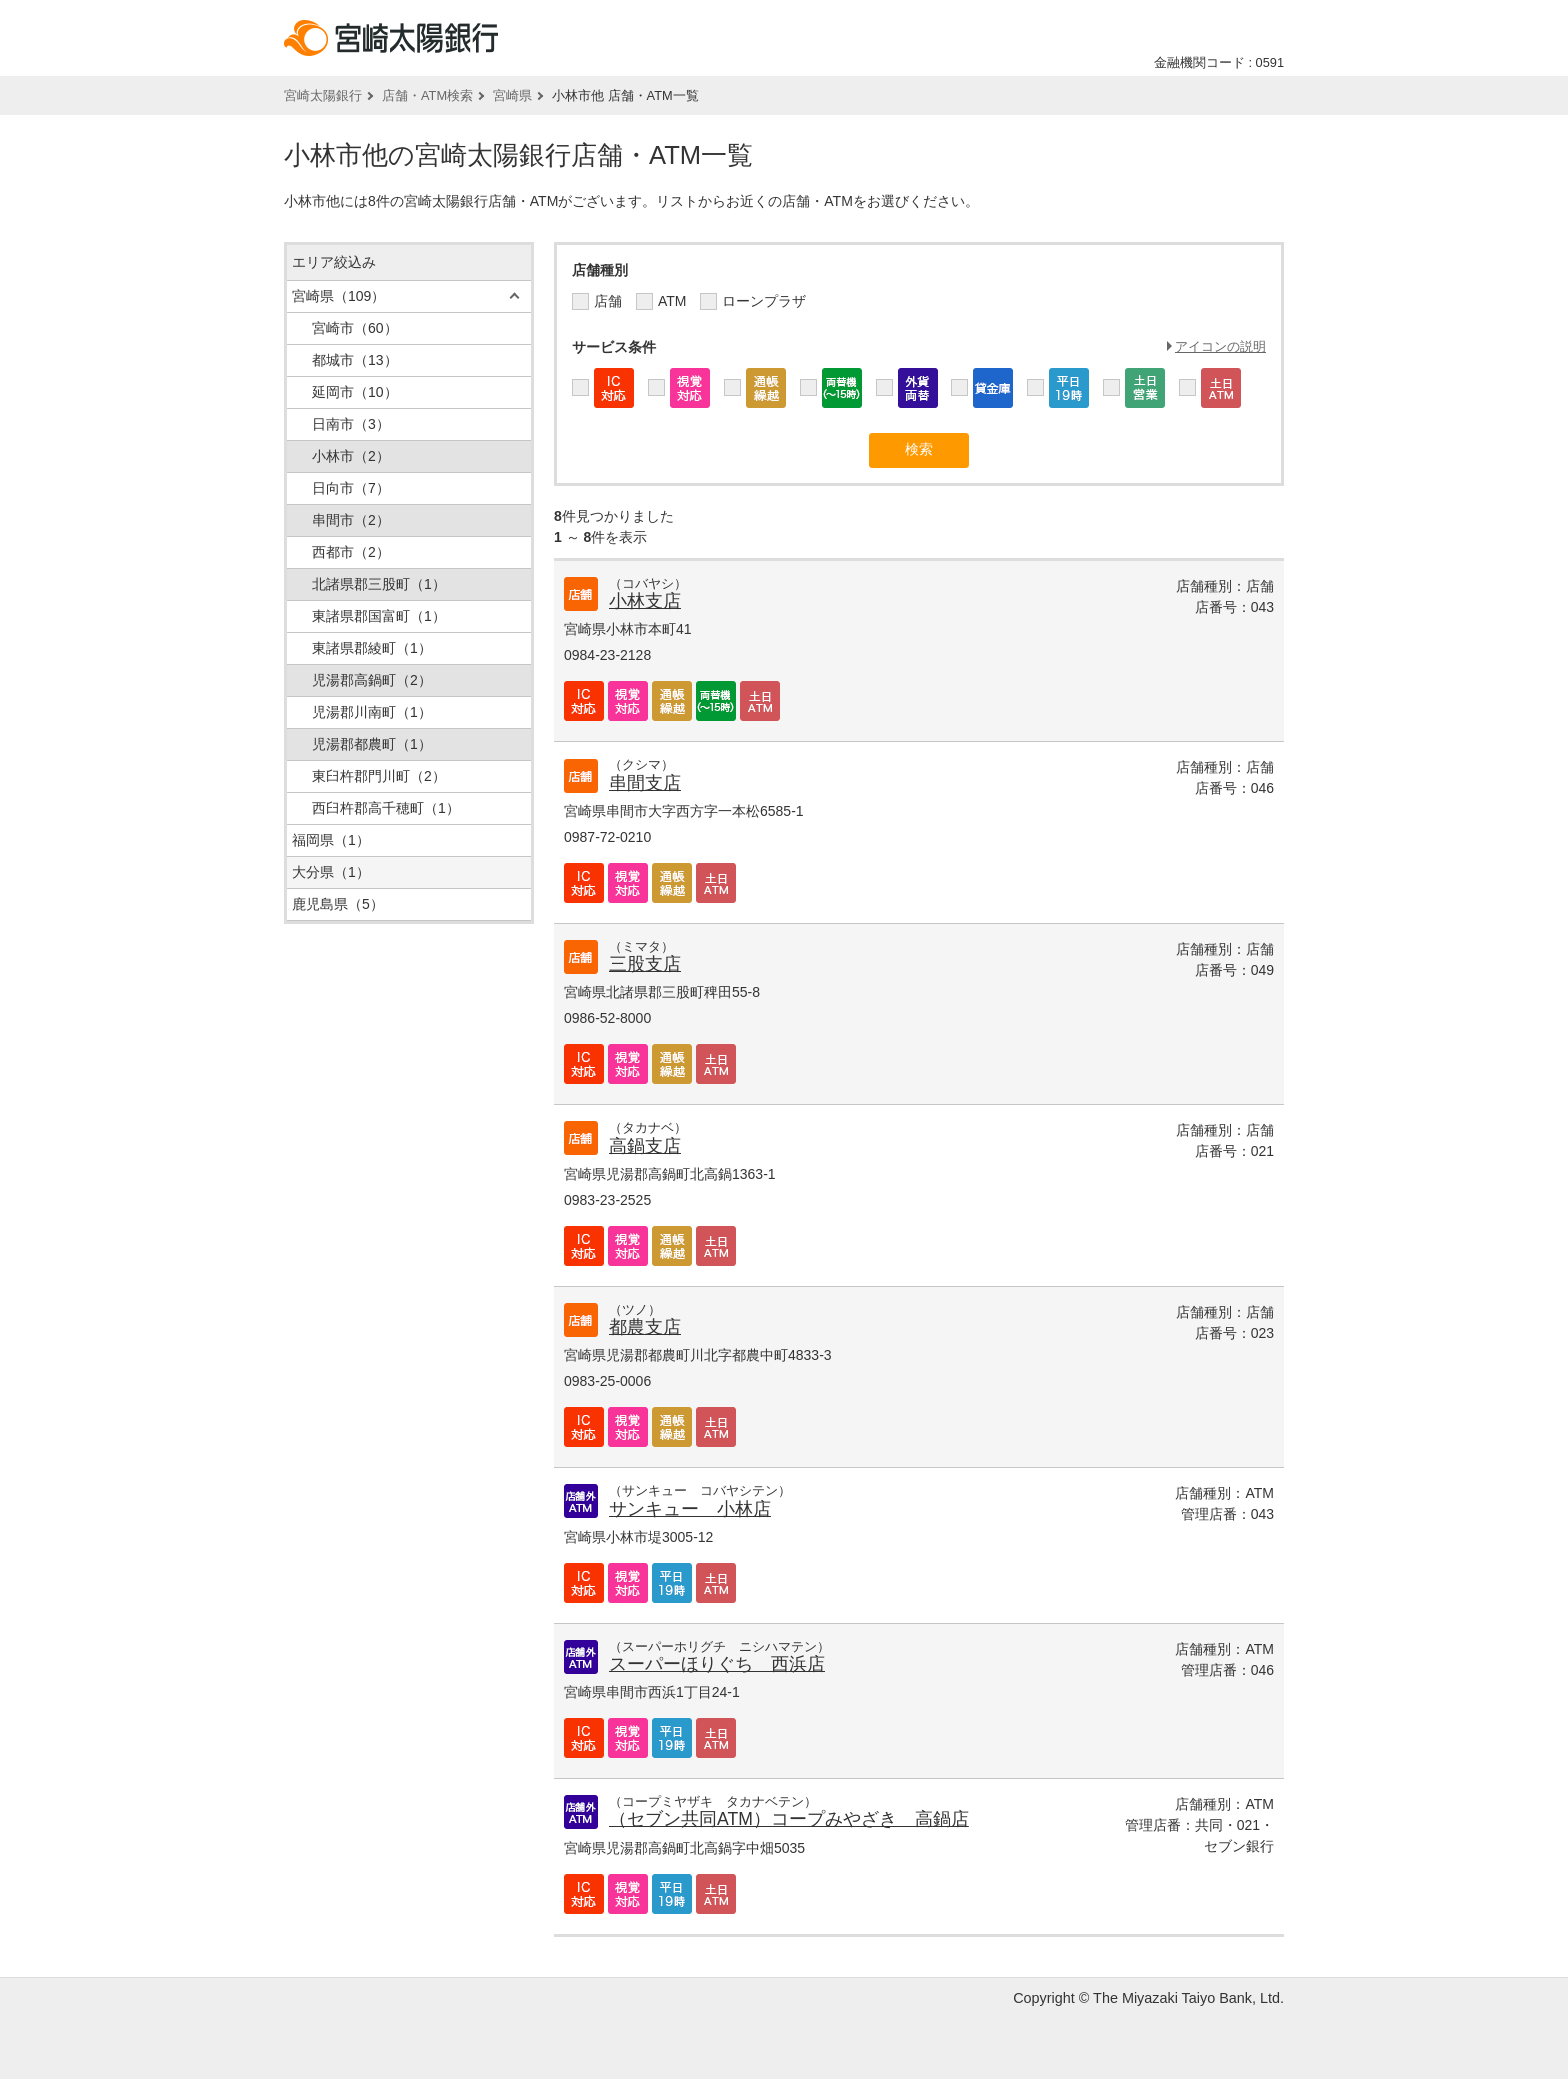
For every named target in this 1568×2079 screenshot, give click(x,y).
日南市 (351, 424)
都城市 (355, 360)
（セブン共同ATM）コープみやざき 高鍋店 (789, 1819)
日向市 (351, 488)
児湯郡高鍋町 (372, 680)
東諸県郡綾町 (372, 648)
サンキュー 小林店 (690, 1509)
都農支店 (645, 1327)
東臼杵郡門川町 (379, 776)
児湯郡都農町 (372, 744)
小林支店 (645, 601)
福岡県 (331, 840)
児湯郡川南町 (372, 712)
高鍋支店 (645, 1146)
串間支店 (645, 783)
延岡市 (355, 392)
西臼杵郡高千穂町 (386, 808)
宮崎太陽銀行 (323, 95)
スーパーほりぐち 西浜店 (717, 1664)
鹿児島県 (338, 904)
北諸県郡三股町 (379, 584)
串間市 (351, 520)
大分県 (331, 872)
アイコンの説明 (1220, 346)
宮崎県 (512, 95)
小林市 (351, 456)
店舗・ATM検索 (427, 95)
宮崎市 (355, 328)
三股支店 (645, 964)
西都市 (351, 552)
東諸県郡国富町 (379, 616)
